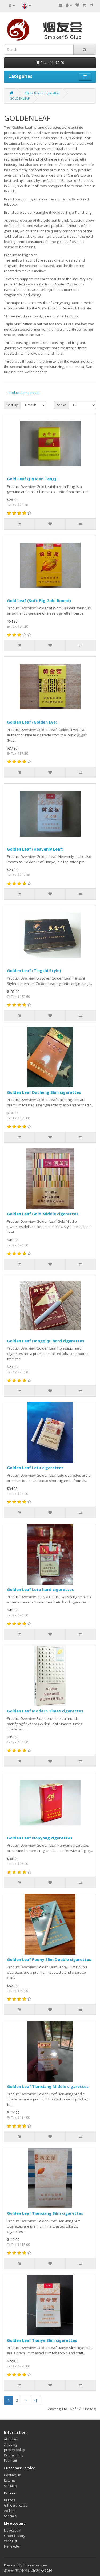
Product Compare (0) (23, 392)
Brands (9, 2500)
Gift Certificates (15, 2505)
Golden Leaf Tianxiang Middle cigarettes (48, 2086)
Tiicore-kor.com (35, 2565)
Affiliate (9, 2510)
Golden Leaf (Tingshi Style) (34, 970)
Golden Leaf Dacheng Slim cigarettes (44, 1092)
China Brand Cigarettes (42, 93)
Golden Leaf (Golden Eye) (32, 722)
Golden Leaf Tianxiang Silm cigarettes (45, 2213)
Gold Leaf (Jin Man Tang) (31, 478)
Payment (10, 2460)
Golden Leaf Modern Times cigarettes (45, 1710)
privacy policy (14, 2450)
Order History (14, 2535)
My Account (12, 2530)
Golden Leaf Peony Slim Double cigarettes (49, 1959)
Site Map (10, 2485)
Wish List (10, 2541)
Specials (10, 2516)
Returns (9, 2480)
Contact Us (12, 2475)
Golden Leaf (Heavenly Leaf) (35, 849)
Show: (61, 405)
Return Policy (13, 2455)
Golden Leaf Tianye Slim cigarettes (42, 2340)
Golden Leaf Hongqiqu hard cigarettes (45, 1340)
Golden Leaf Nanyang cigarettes (39, 1837)
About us (11, 2439)
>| (35, 2400)
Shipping (10, 2444)
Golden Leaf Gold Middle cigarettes (42, 1213)
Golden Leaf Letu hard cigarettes (40, 1589)
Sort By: (12, 405)
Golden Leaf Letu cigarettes (35, 1467)
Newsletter (12, 2546)
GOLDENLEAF (20, 98)
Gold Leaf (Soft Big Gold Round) (39, 600)
